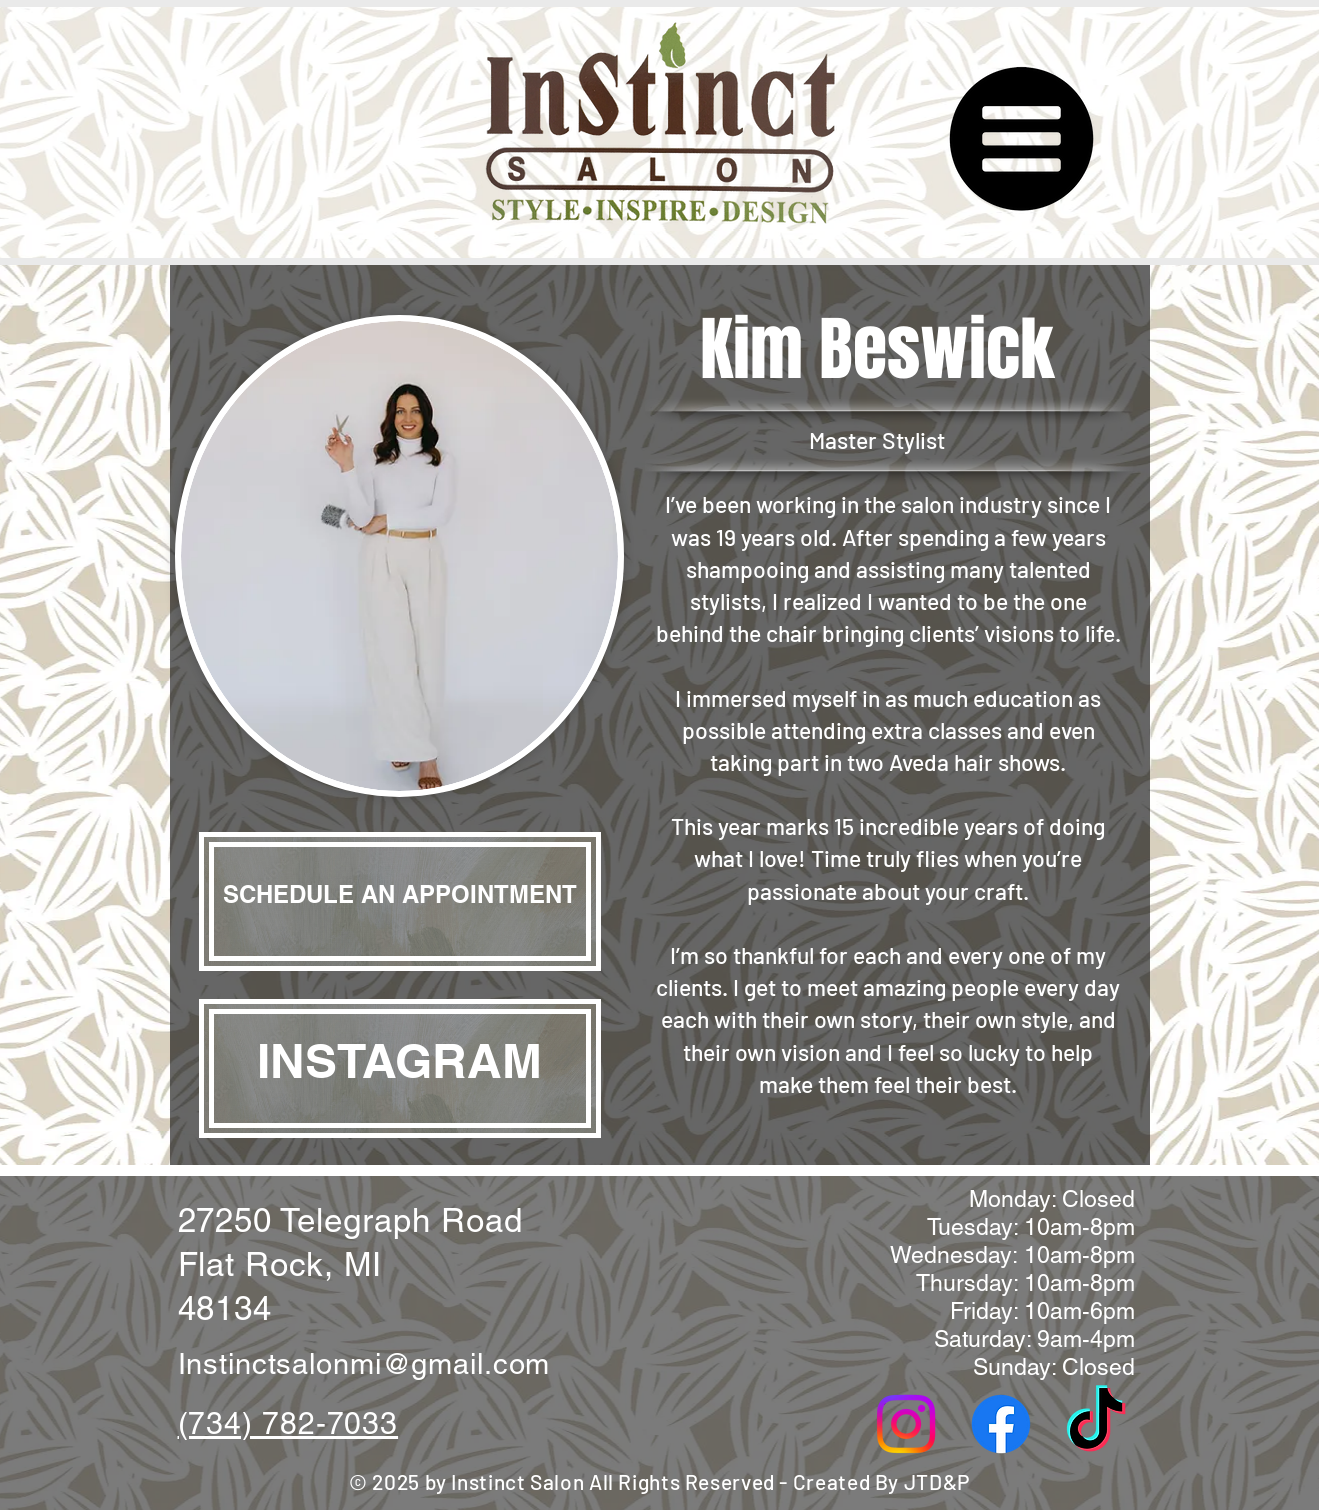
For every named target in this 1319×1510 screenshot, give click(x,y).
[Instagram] (906, 1424)
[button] (1019, 140)
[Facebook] (1001, 1424)
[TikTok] (1096, 1424)
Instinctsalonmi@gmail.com (364, 1364)
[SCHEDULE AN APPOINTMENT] (400, 901)
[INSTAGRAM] (400, 1068)
